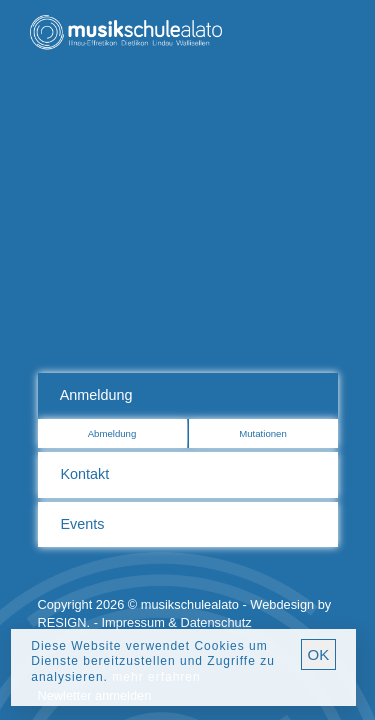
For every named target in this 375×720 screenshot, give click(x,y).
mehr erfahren (156, 677)
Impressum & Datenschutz (177, 622)
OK (319, 654)
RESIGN (62, 622)
